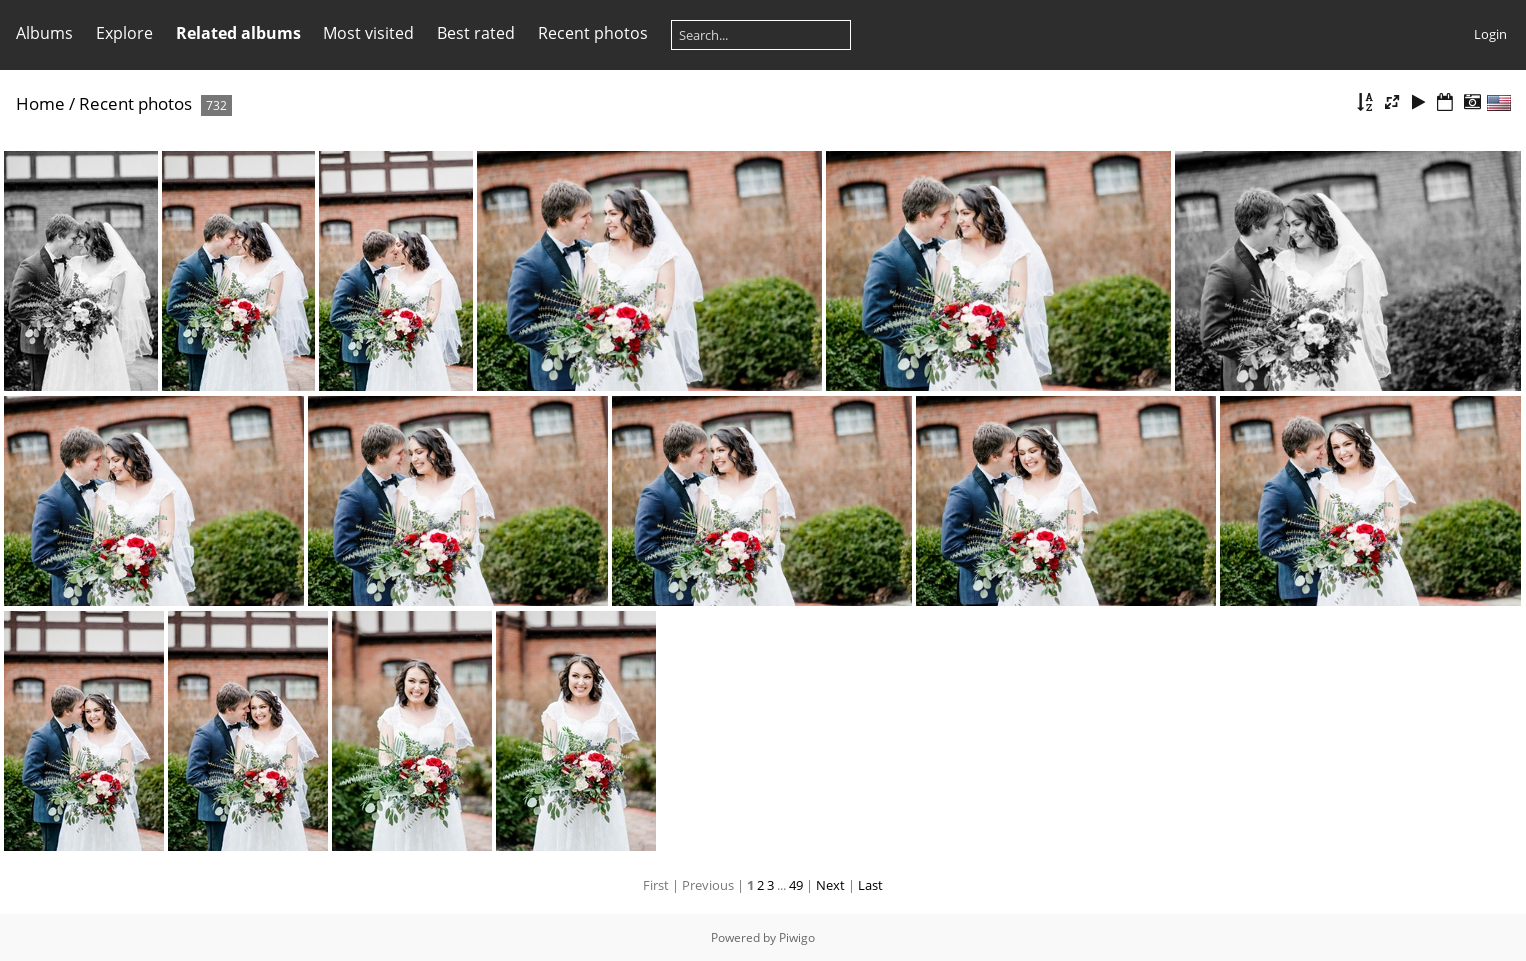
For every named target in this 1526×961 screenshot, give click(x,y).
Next (830, 885)
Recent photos (593, 33)
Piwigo (797, 937)
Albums (44, 33)
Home (40, 103)
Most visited (368, 33)
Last (870, 885)
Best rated (476, 33)
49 (796, 885)
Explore (124, 33)
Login (1490, 34)
